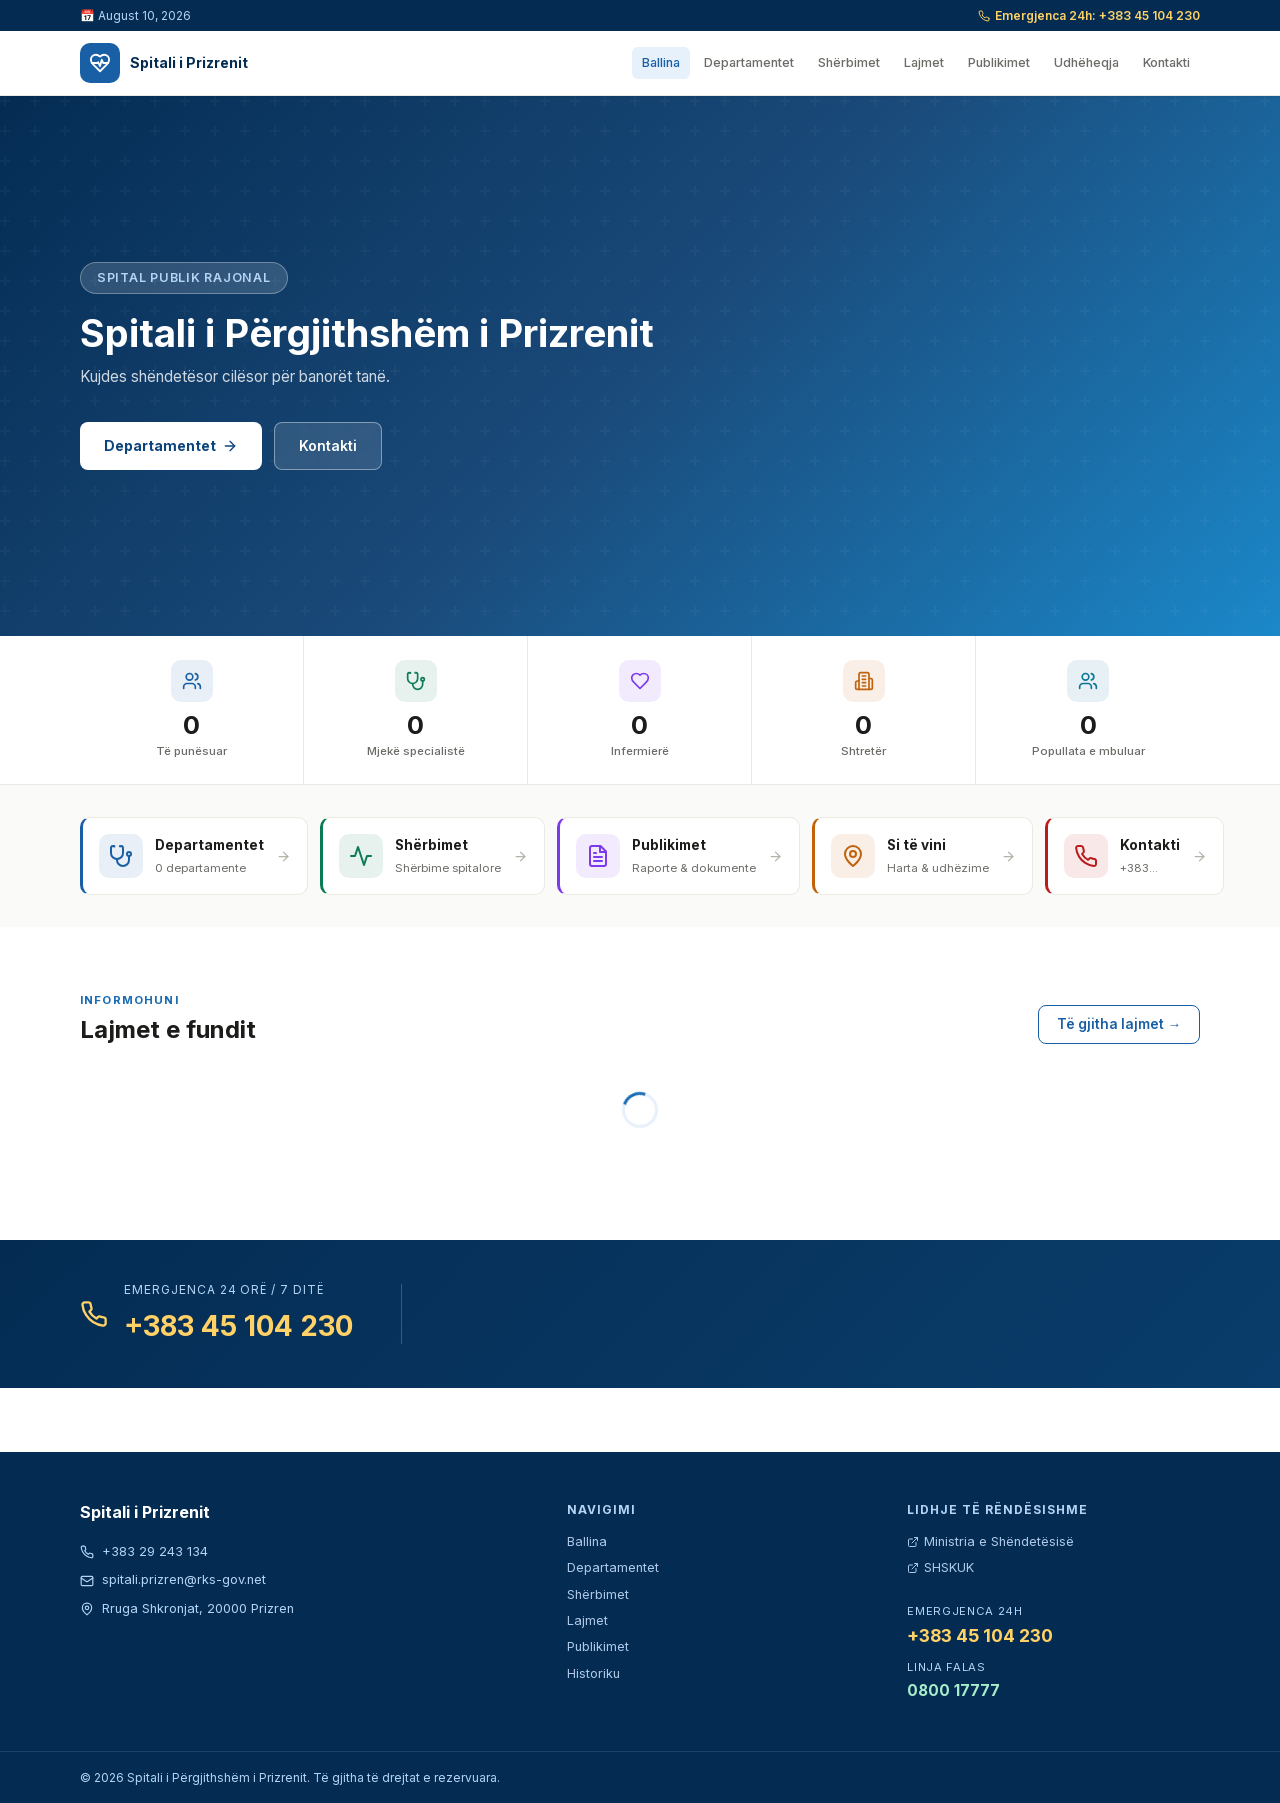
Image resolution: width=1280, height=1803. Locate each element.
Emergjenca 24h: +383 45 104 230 (1089, 15)
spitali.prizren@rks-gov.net (173, 1579)
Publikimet (999, 62)
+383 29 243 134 (144, 1551)
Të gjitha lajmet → (1119, 1024)
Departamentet (749, 62)
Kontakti (1166, 62)
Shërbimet (849, 62)
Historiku (593, 1673)
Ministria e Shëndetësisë (990, 1541)
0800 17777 (953, 1690)
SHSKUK (940, 1567)
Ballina (661, 62)
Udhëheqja (1086, 62)
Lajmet (924, 62)
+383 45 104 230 (238, 1326)
